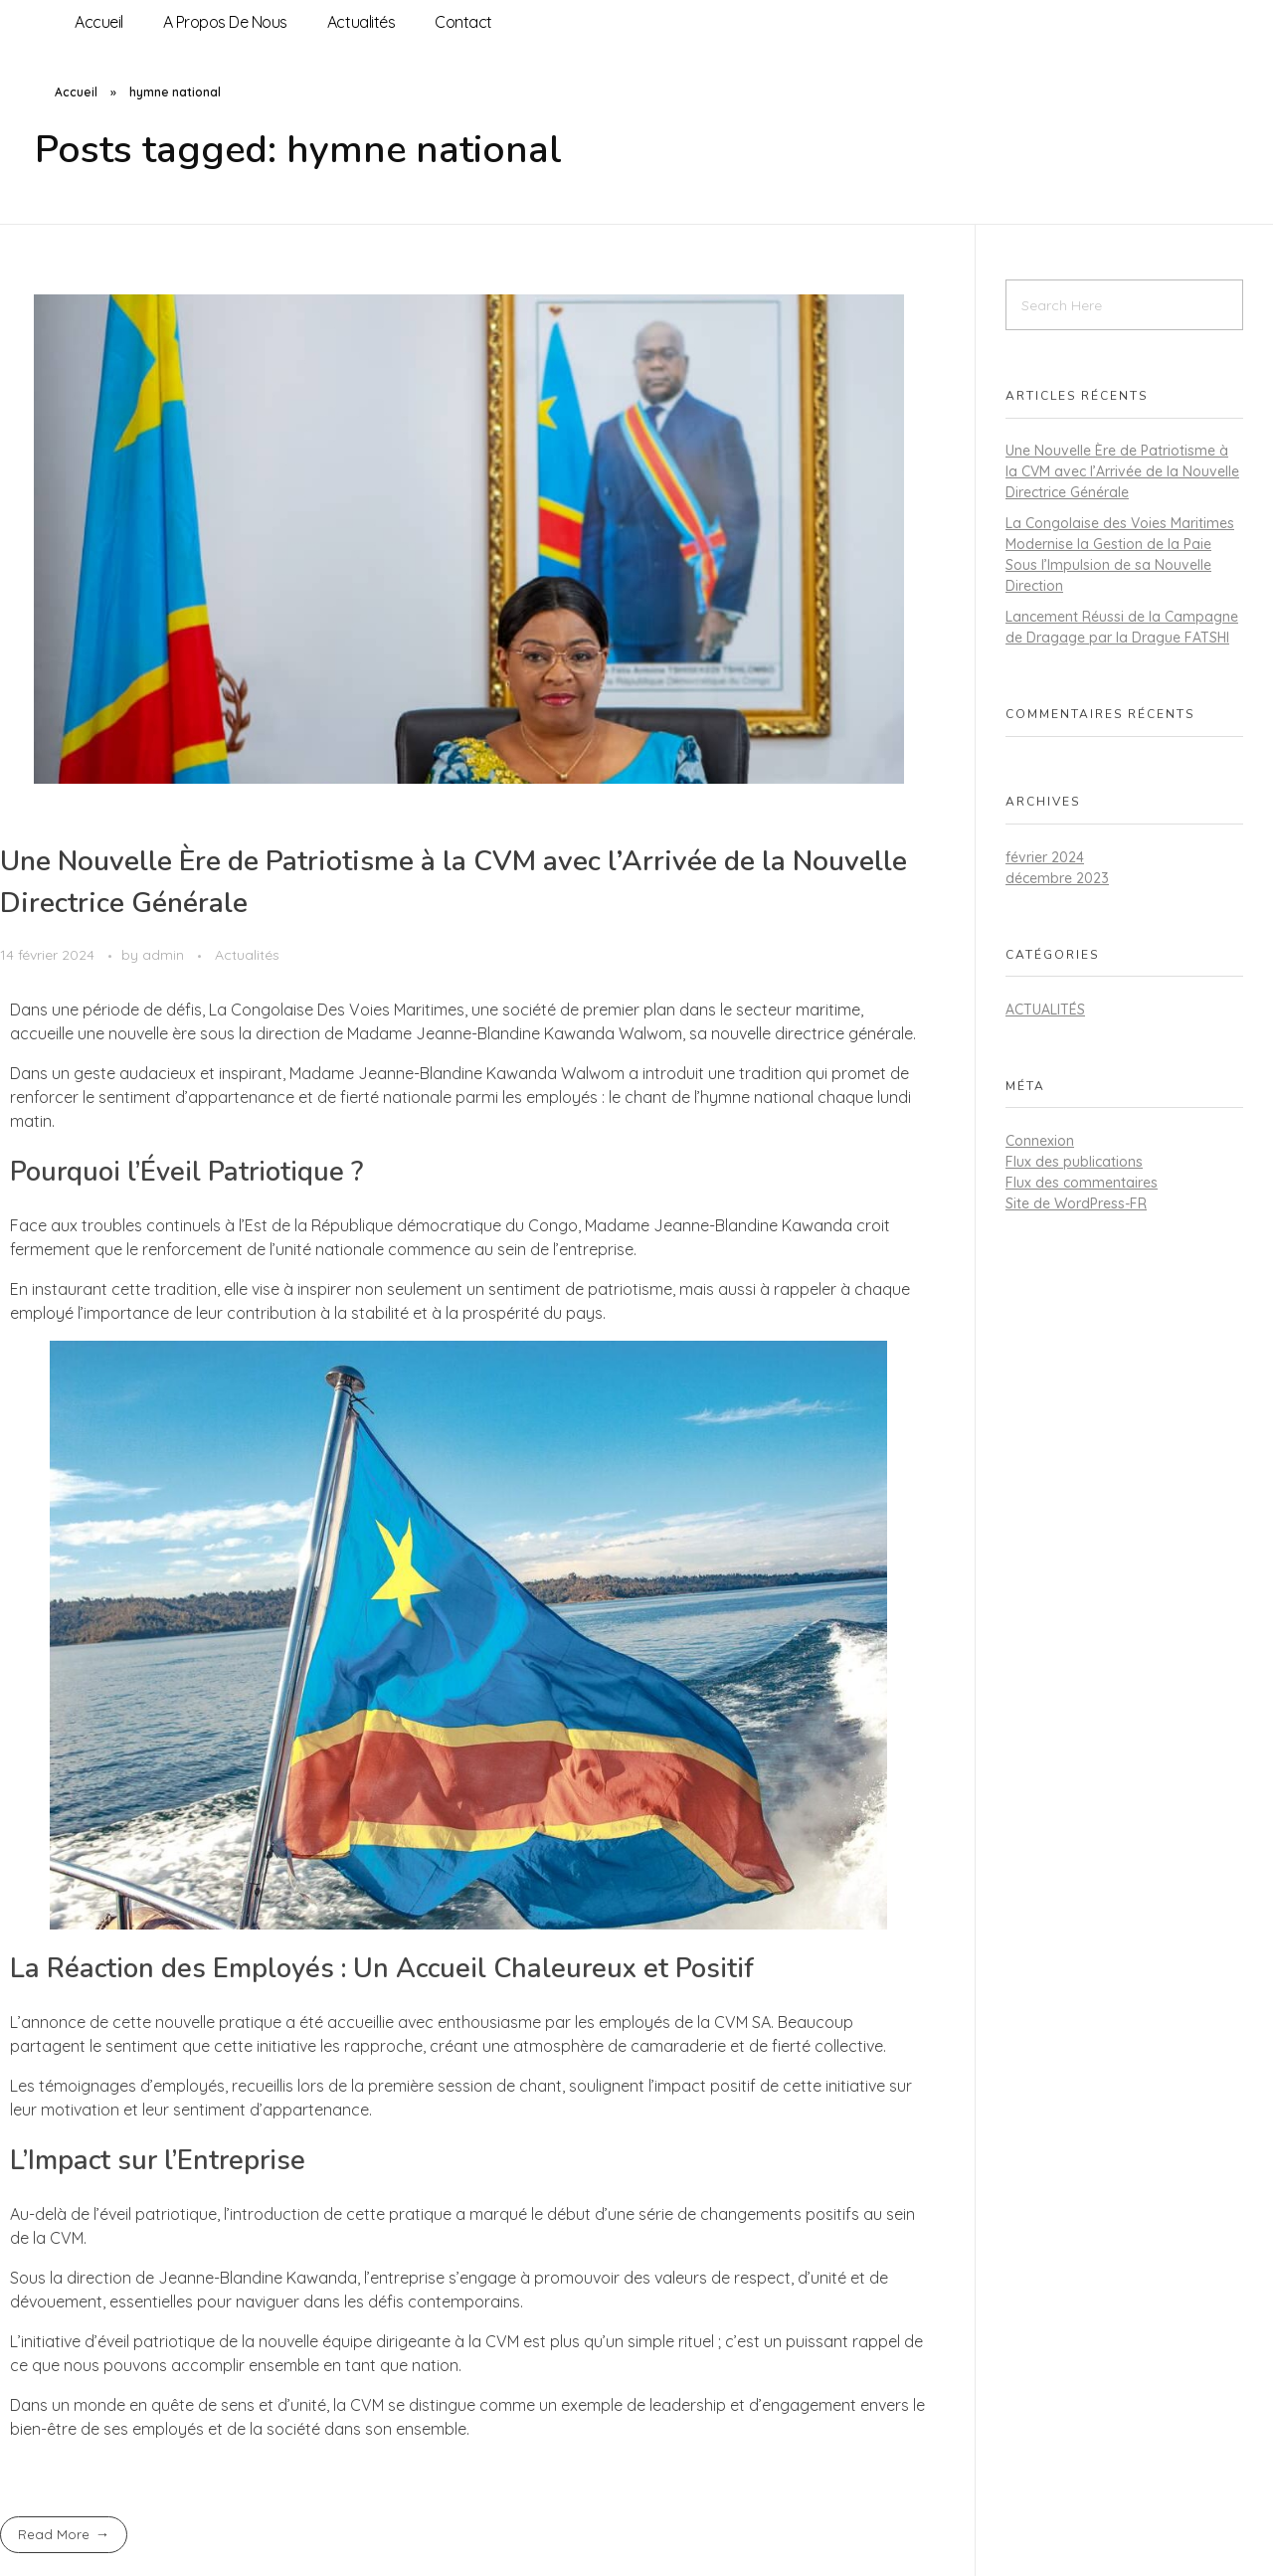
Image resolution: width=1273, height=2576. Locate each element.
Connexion (1039, 1141)
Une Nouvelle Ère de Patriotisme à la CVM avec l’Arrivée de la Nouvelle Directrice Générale (1122, 471)
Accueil (76, 92)
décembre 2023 (1057, 878)
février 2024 (1044, 857)
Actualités (247, 955)
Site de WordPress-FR (1076, 1203)
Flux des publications (1074, 1162)
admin (165, 955)
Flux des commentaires (1081, 1183)
